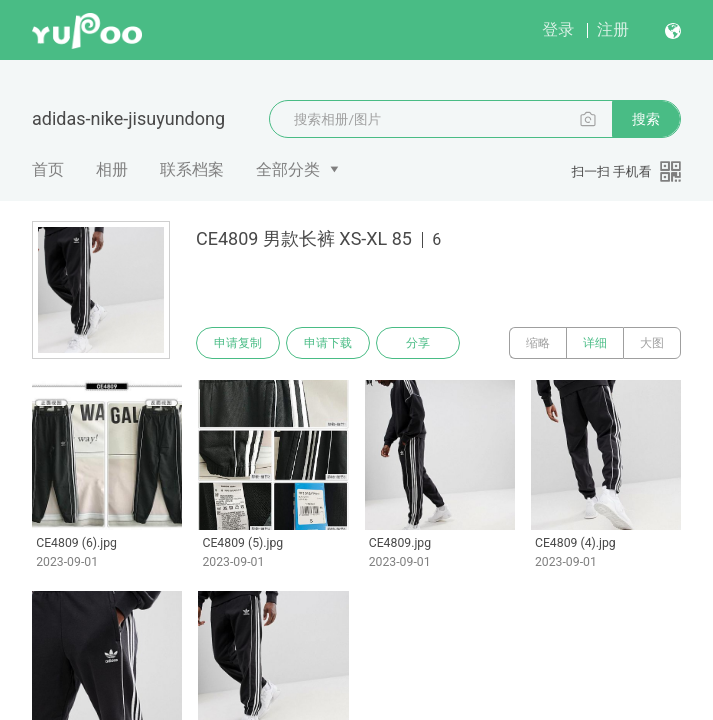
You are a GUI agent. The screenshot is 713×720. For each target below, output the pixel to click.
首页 (48, 169)
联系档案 (192, 169)
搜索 (646, 119)
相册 (112, 169)
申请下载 (328, 343)
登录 (558, 29)
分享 (418, 343)
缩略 (538, 343)
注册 (613, 29)
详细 (595, 343)
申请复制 (238, 343)
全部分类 (288, 169)
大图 (652, 343)
